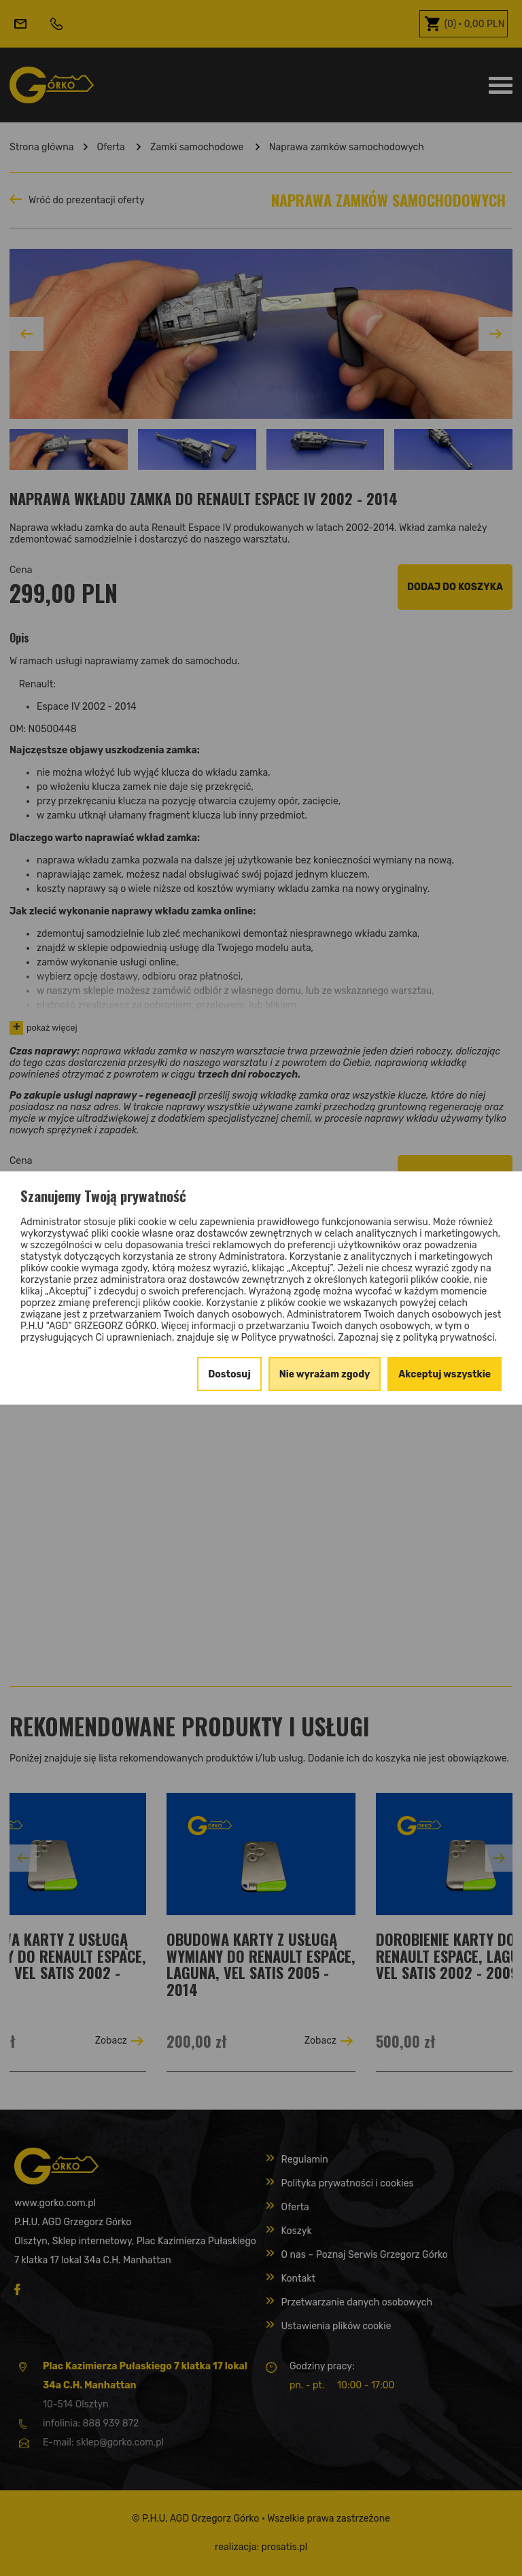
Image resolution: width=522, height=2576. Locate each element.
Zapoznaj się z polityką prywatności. (417, 1337)
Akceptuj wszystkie (444, 1374)
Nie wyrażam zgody (324, 1374)
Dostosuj (229, 1374)
